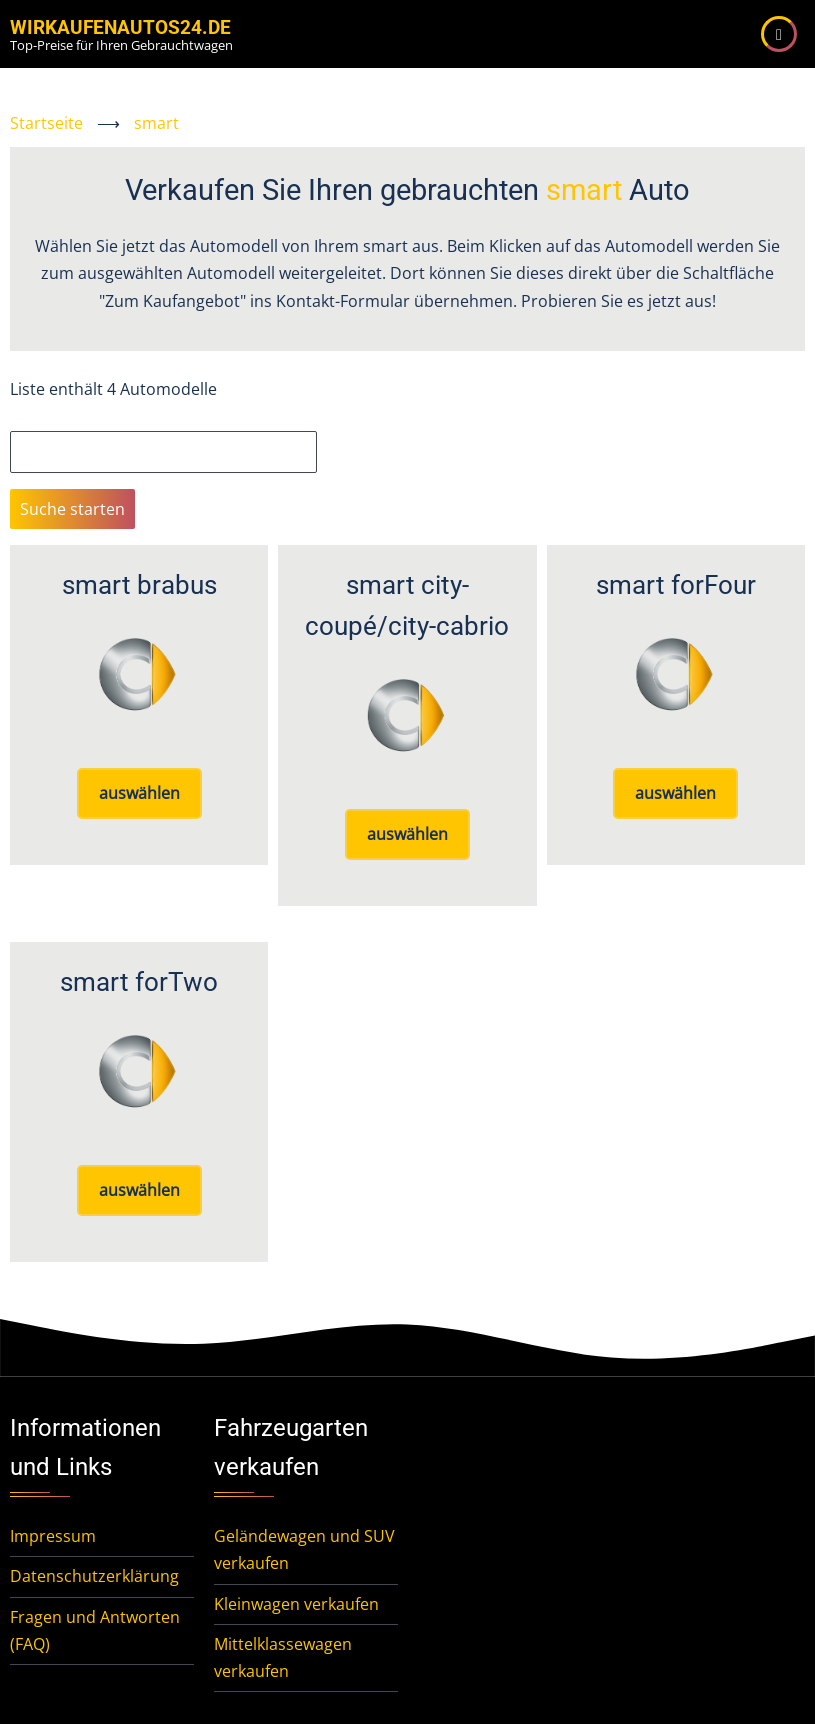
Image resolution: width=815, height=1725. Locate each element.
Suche (33, 417)
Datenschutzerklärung (94, 1576)
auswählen (139, 793)
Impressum (53, 1536)
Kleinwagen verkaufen (296, 1604)
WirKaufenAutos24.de (120, 27)
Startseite (46, 123)
